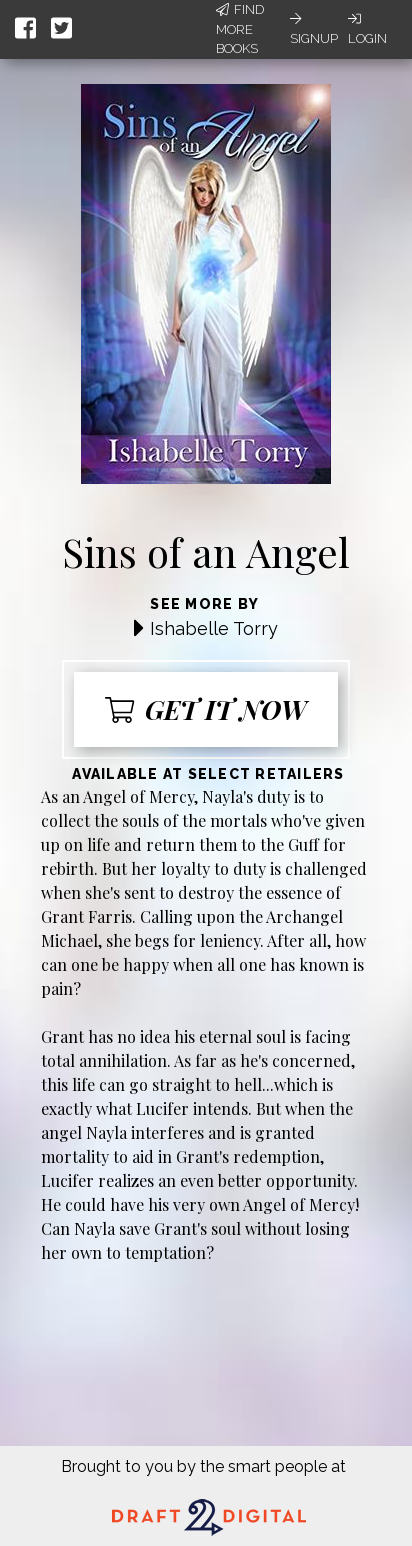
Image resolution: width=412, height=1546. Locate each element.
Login (367, 29)
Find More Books (240, 29)
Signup (314, 29)
